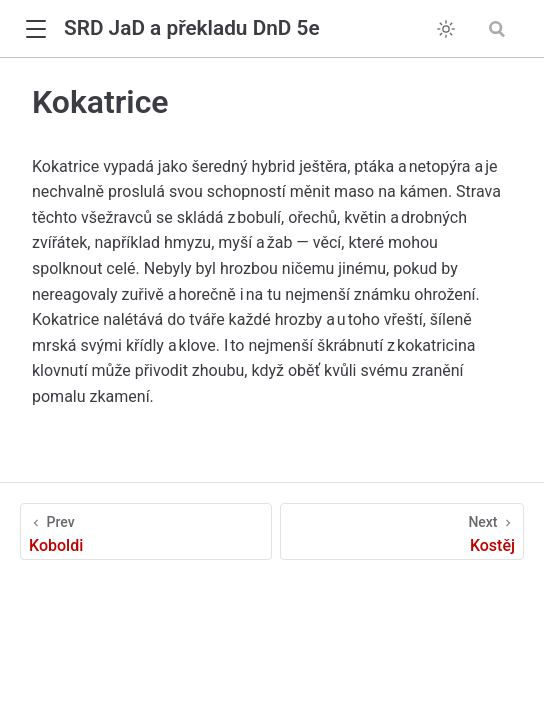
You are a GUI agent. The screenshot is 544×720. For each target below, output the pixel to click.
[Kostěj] (402, 531)
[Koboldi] (146, 531)
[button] (35, 29)
